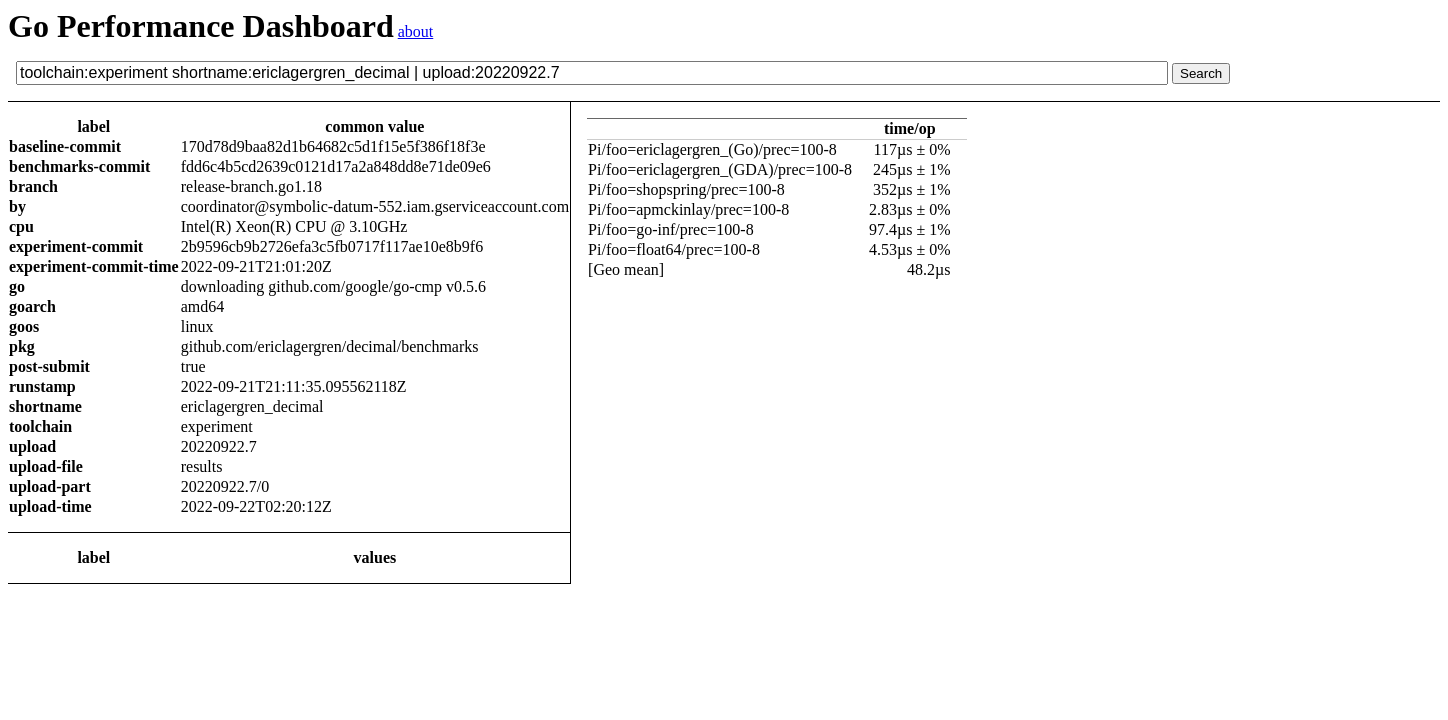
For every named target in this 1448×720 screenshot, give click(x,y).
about (416, 31)
